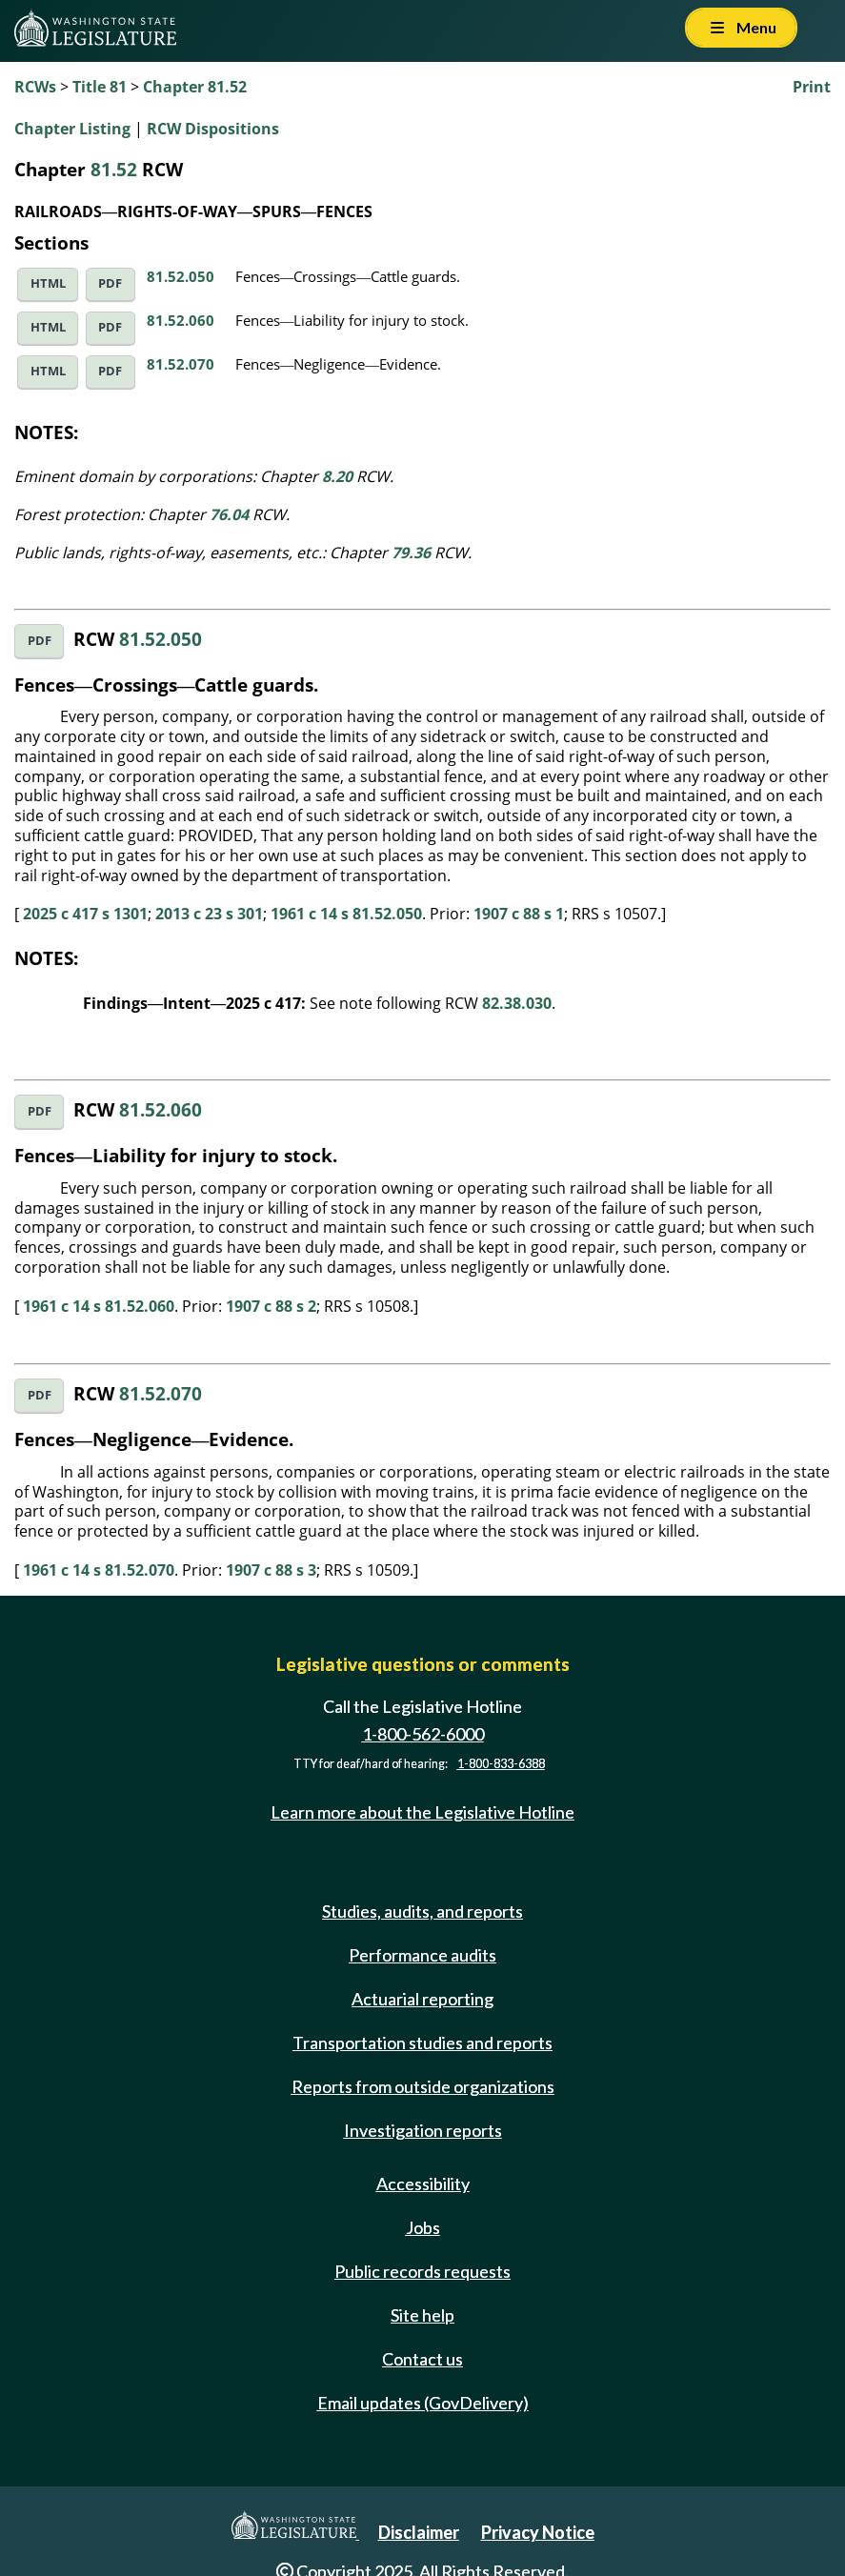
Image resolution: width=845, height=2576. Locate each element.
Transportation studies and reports (422, 2042)
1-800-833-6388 (501, 1764)
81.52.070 (180, 363)
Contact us (422, 2358)
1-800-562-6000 (423, 1733)
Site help (422, 2314)
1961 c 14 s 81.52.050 (346, 913)
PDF (110, 283)
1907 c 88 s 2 (271, 1306)
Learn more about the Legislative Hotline (422, 1811)
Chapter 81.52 (195, 86)
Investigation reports (423, 2130)
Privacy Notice (537, 2532)
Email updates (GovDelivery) (423, 2402)
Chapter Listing (72, 128)
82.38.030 (517, 1003)
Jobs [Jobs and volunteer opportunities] (423, 2227)
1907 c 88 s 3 (271, 1570)
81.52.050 (180, 276)
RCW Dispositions (213, 128)
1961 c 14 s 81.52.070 (98, 1570)
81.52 (114, 169)
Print (812, 86)
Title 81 (99, 86)
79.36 (411, 552)
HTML (48, 283)
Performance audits (422, 1954)
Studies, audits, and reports (422, 1911)
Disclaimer (418, 2532)
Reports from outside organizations (423, 2086)
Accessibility (423, 2183)
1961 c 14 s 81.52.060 (98, 1306)
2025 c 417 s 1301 (85, 913)
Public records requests (422, 2271)
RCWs (35, 86)
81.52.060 (180, 320)
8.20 (337, 476)
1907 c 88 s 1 (518, 913)
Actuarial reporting (422, 1998)
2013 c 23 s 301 (209, 913)
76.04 (229, 514)
